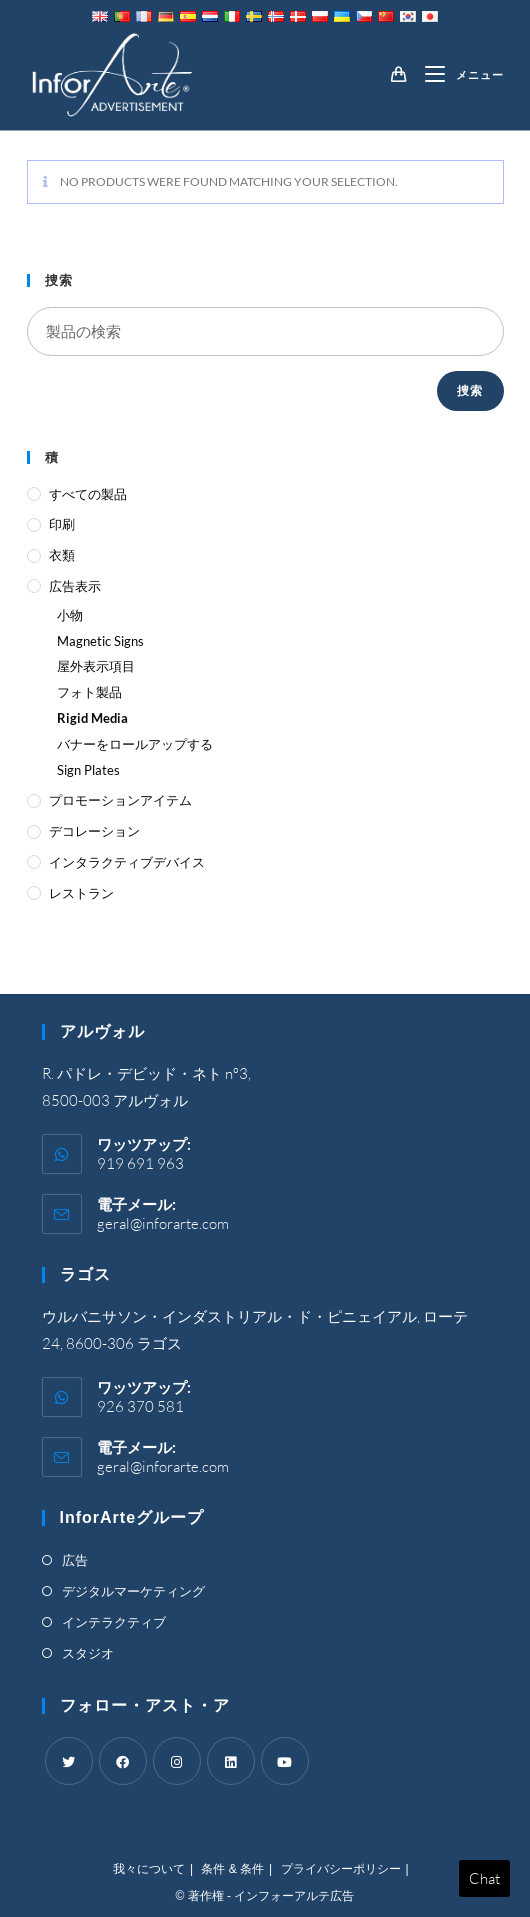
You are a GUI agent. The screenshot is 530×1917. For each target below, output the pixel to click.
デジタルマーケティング (133, 1591)
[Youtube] (285, 1761)
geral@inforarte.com (163, 1223)
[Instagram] (177, 1761)
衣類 (62, 555)
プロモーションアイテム (120, 800)
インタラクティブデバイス (127, 862)
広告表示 (75, 586)
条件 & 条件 (232, 1869)
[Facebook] (123, 1761)
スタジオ (88, 1653)
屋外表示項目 (96, 666)
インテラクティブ (114, 1622)
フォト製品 (89, 692)
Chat (484, 1878)
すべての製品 (88, 494)
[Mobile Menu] (456, 75)
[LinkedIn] (231, 1761)
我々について (149, 1869)
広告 (75, 1560)
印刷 (62, 524)
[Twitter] (69, 1761)
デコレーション (94, 831)
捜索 (470, 390)
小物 (70, 615)
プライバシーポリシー (341, 1869)
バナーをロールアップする (135, 744)
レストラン (81, 893)
